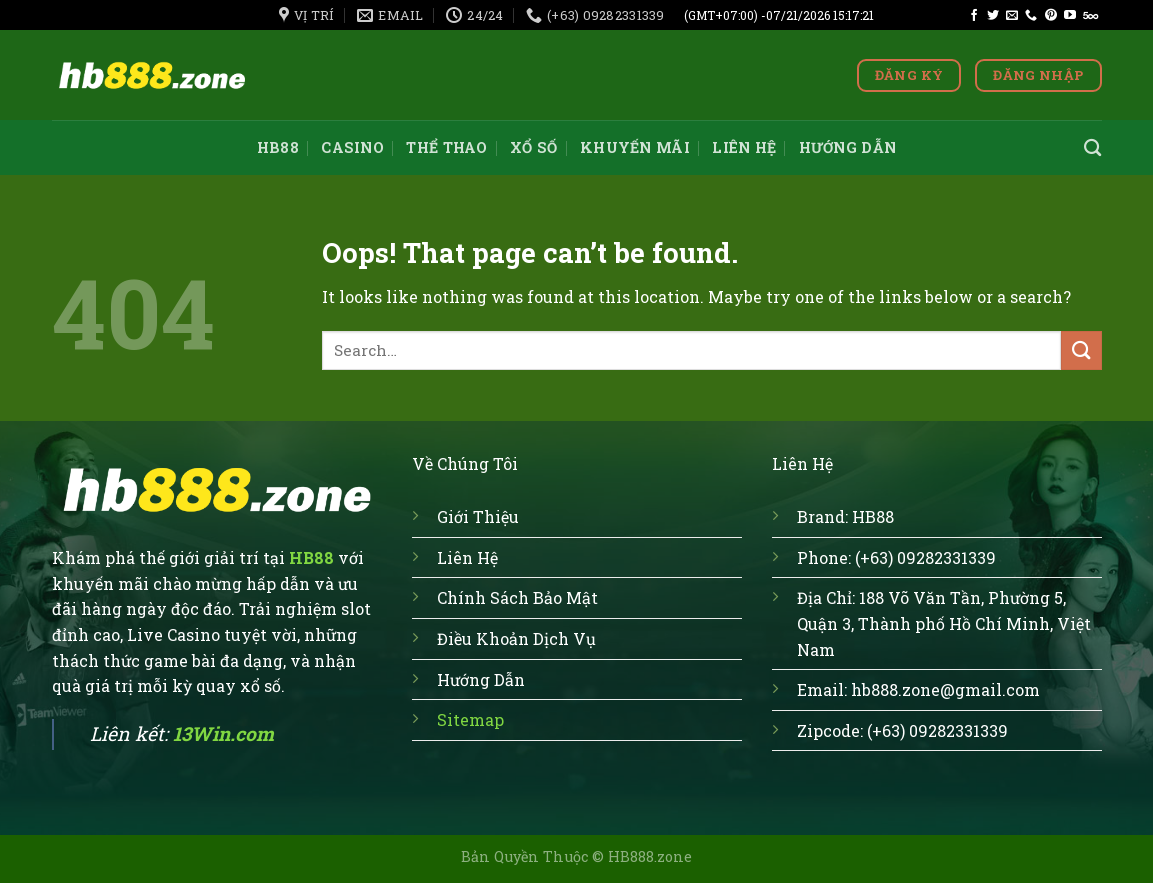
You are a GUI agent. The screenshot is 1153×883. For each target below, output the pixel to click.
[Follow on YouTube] (1070, 16)
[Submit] (1081, 350)
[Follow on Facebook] (974, 16)
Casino (352, 147)
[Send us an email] (1012, 16)
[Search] (1092, 148)
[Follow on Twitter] (993, 16)
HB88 (278, 147)
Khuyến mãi (635, 147)
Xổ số (533, 147)
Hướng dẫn (848, 147)
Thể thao (446, 147)
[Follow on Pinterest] (1051, 16)
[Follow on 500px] (1090, 16)
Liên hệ (744, 147)
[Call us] (1031, 16)
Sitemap (470, 719)
